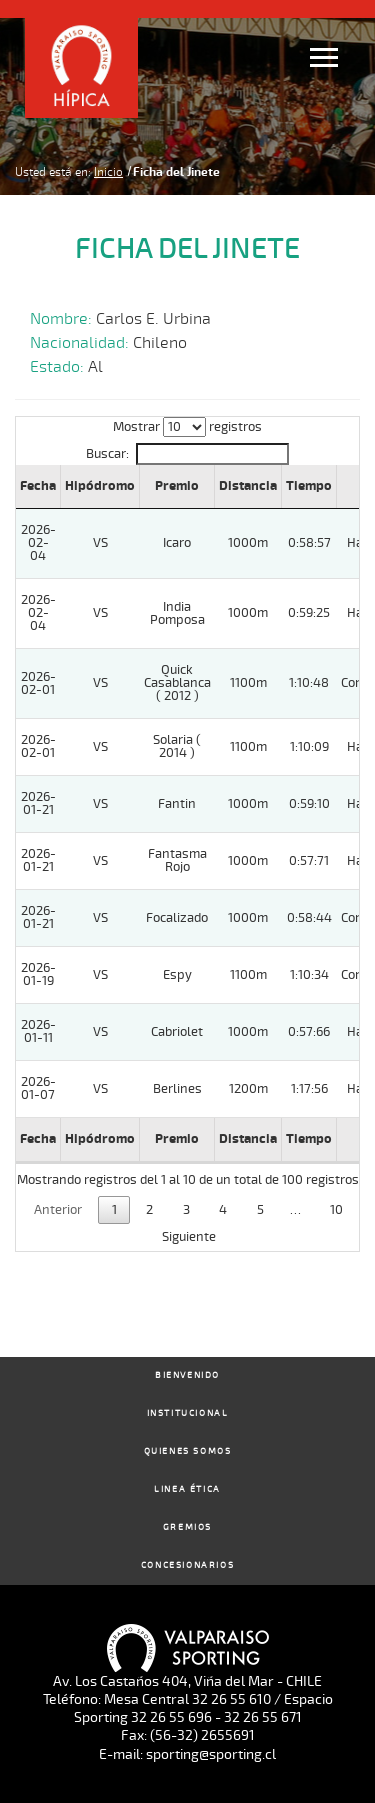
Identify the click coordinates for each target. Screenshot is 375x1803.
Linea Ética (187, 1489)
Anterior (58, 1210)
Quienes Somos (188, 1451)
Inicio (108, 172)
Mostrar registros (187, 427)
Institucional (188, 1413)
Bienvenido (187, 1375)
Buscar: (187, 454)
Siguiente (189, 1237)
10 (336, 1210)
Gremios (187, 1527)
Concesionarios (187, 1565)
